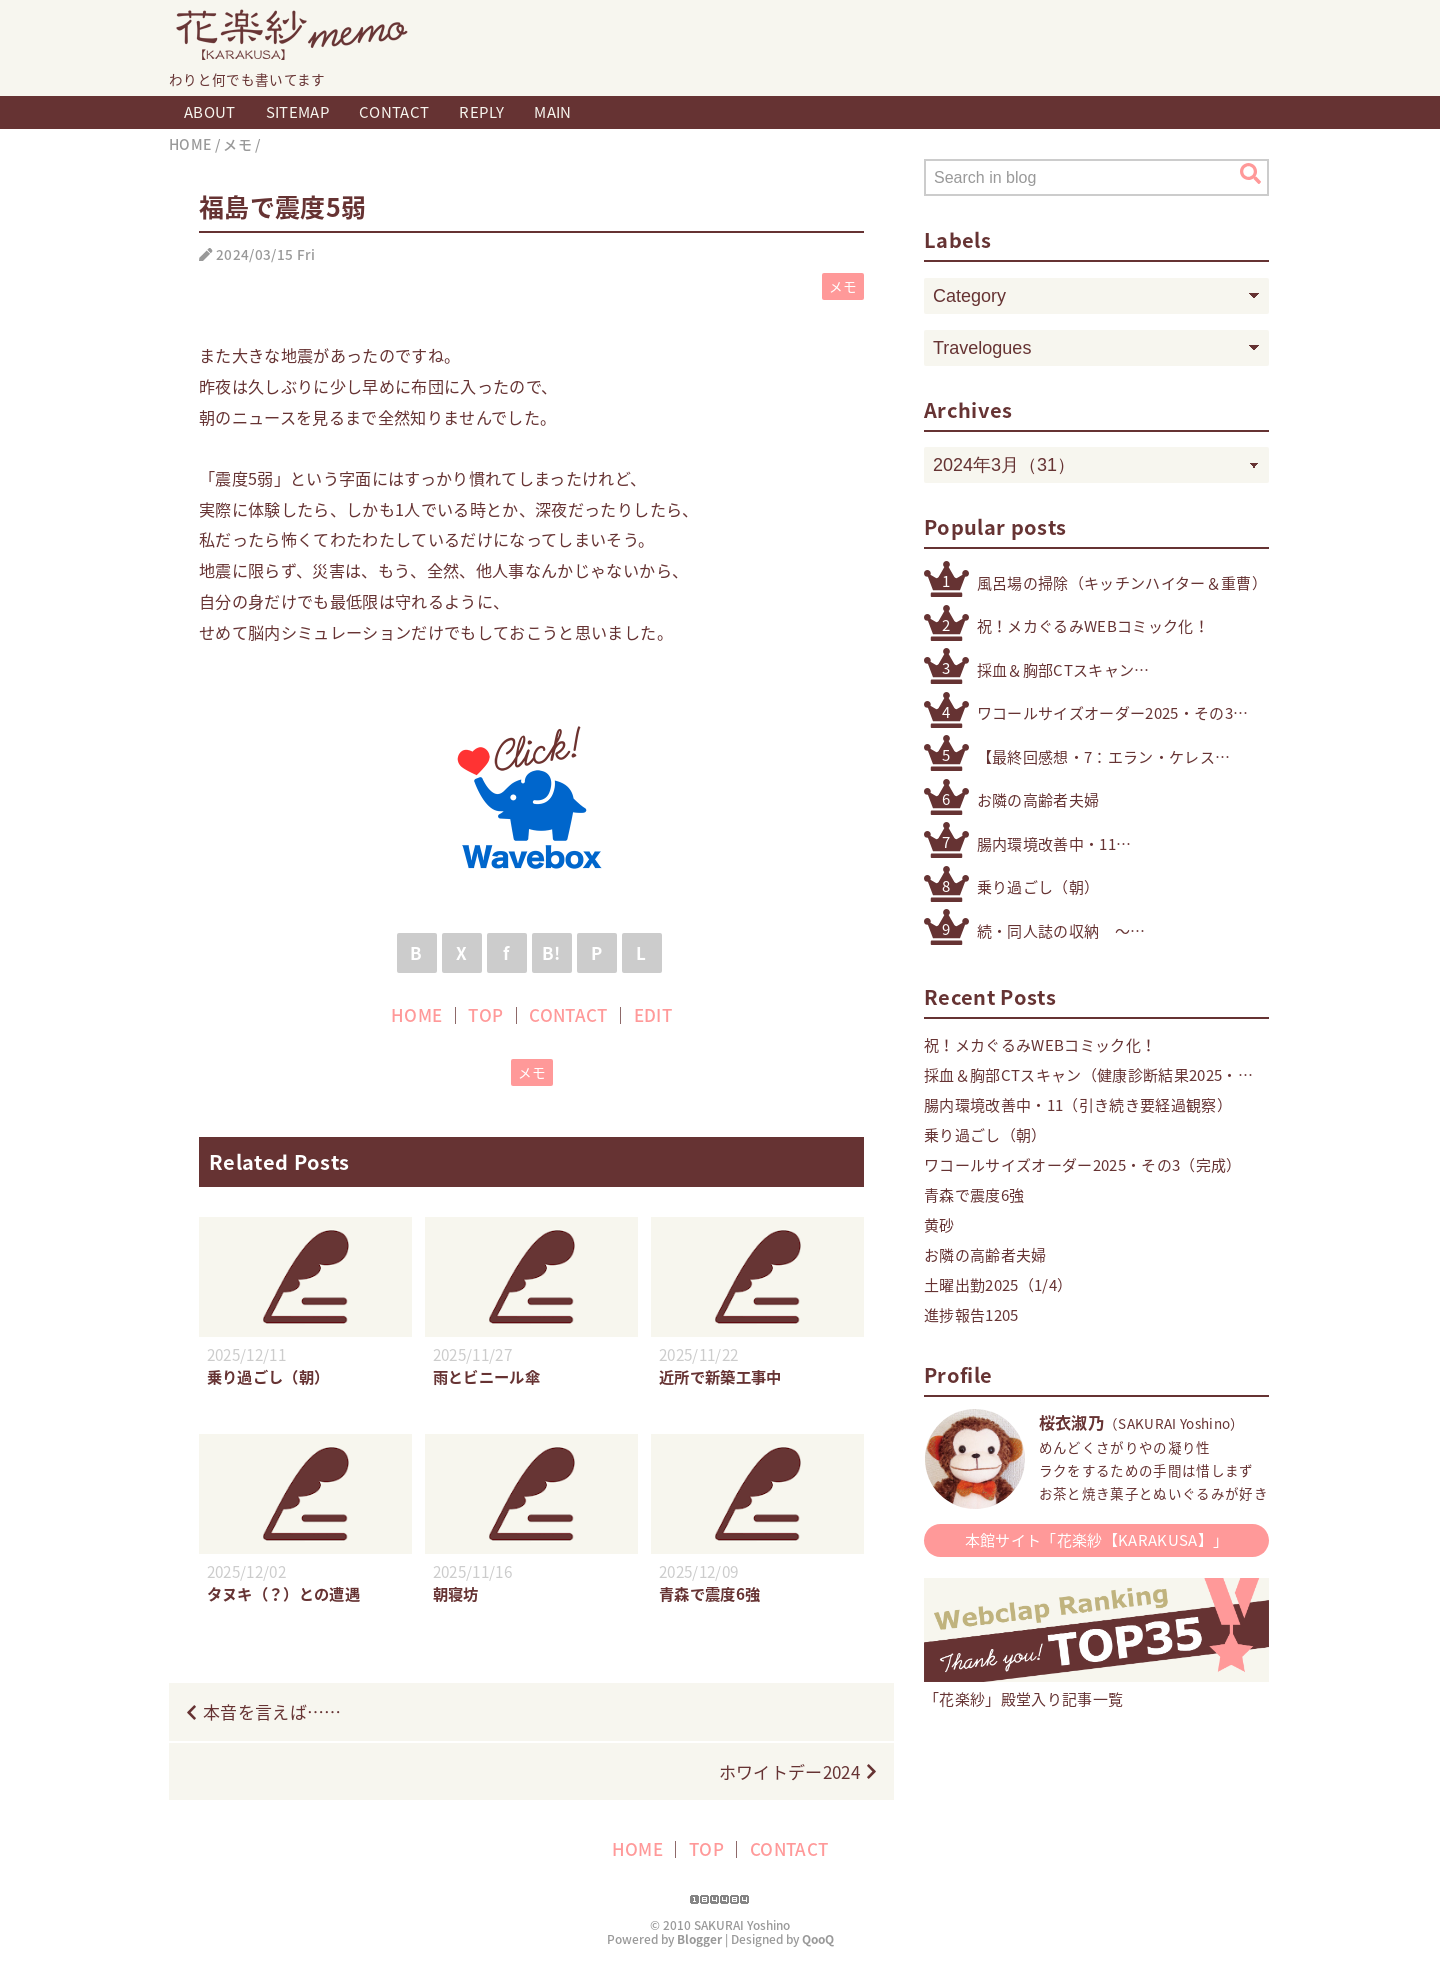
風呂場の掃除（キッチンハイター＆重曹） (1122, 583)
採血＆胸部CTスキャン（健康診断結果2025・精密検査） (1093, 670)
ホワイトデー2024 (789, 1771)
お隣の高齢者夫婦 (1038, 800)
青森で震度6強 (974, 1195)
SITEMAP (297, 112)
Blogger (699, 1939)
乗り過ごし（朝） (1038, 887)
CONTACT (394, 112)
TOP (485, 1014)
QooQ (818, 1939)
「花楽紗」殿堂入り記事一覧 (1096, 1688)
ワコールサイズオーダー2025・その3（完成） (1105, 713)
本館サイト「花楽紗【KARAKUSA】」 (1097, 1540)
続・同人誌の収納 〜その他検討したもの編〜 (1061, 931)
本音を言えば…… (272, 1711)
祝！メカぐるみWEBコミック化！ (1093, 626)
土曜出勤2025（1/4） (998, 1285)
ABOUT (210, 112)
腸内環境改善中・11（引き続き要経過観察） (1061, 844)
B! (551, 952)
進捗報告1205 (971, 1315)
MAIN (552, 112)
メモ (843, 286)
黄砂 (939, 1225)
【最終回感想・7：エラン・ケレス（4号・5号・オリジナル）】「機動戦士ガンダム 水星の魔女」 (1099, 757)
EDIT (653, 1014)
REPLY (481, 112)
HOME (416, 1014)
